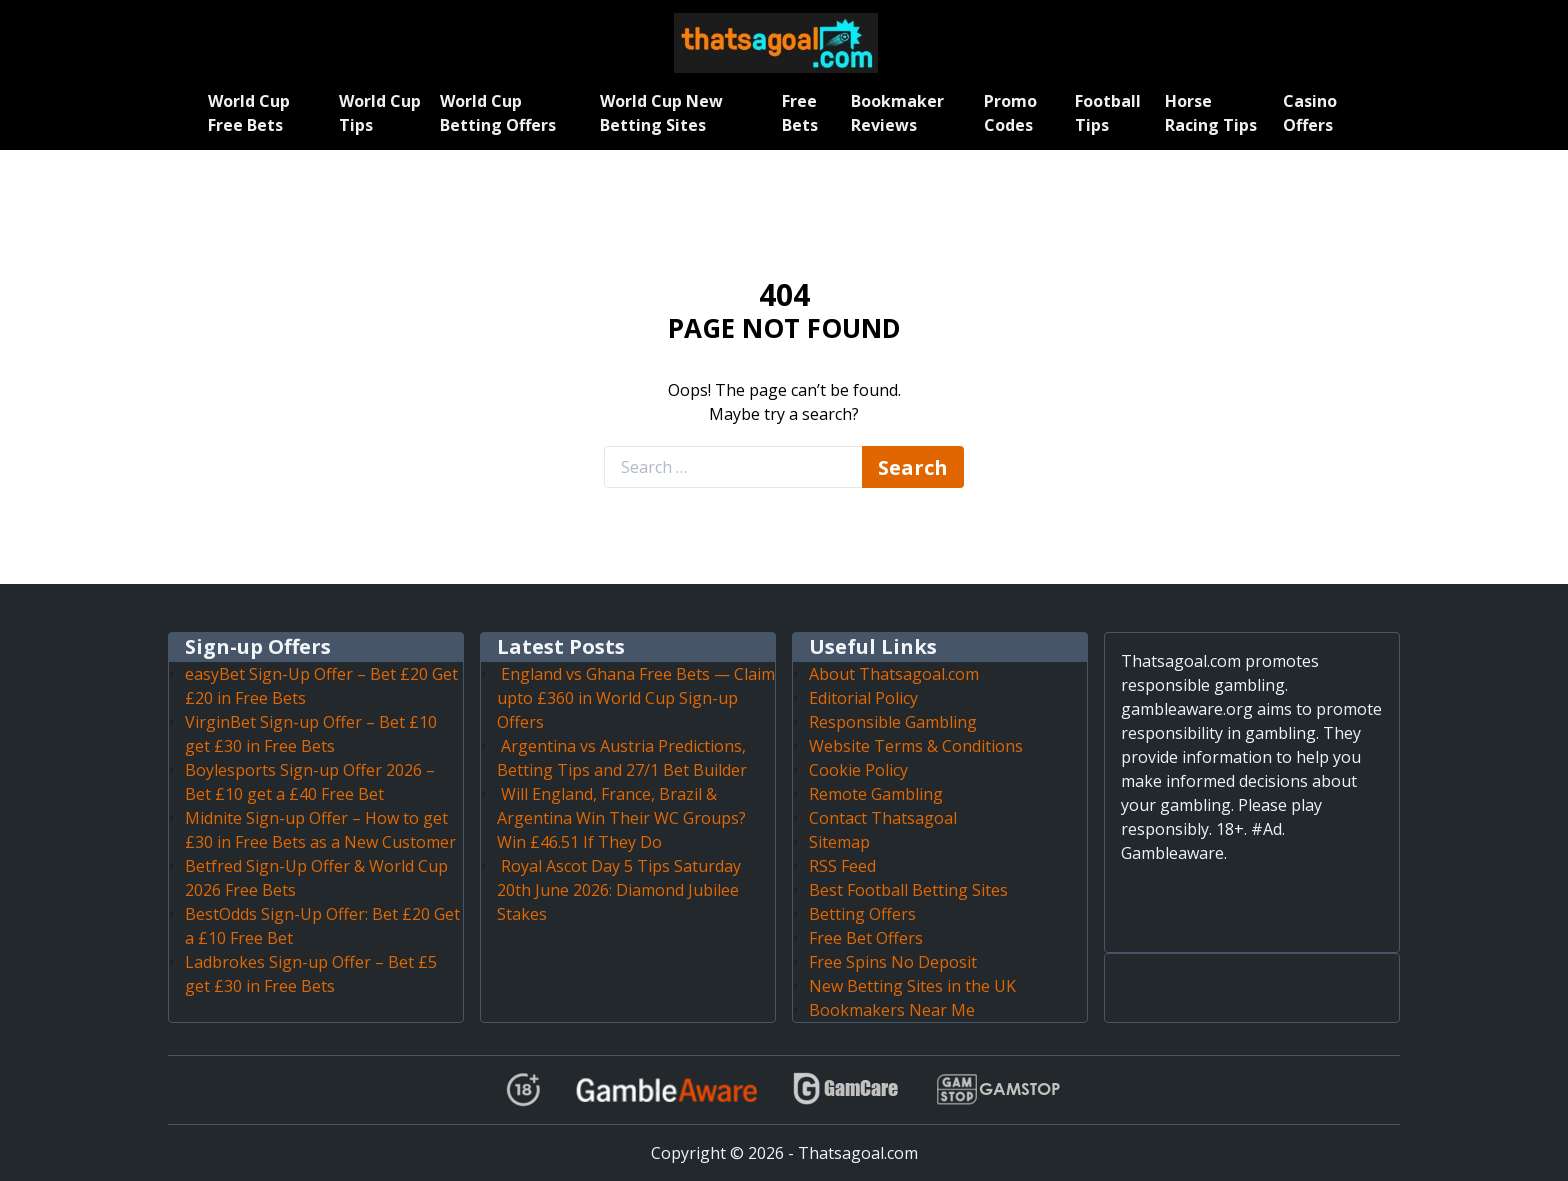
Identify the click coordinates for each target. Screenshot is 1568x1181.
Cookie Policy (858, 770)
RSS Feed (842, 866)
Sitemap (839, 842)
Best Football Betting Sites (908, 890)
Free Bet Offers (866, 938)
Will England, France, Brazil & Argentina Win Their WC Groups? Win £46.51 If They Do (621, 818)
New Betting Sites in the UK (912, 986)
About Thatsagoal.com (894, 674)
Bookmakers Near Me (892, 1010)
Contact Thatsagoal (883, 818)
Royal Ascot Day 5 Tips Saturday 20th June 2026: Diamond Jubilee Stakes (619, 890)
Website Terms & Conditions (916, 746)
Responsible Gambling (893, 722)
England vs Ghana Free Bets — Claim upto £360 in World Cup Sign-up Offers (636, 698)
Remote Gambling (876, 794)
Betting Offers (862, 914)
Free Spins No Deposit (893, 962)
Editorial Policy (863, 698)
